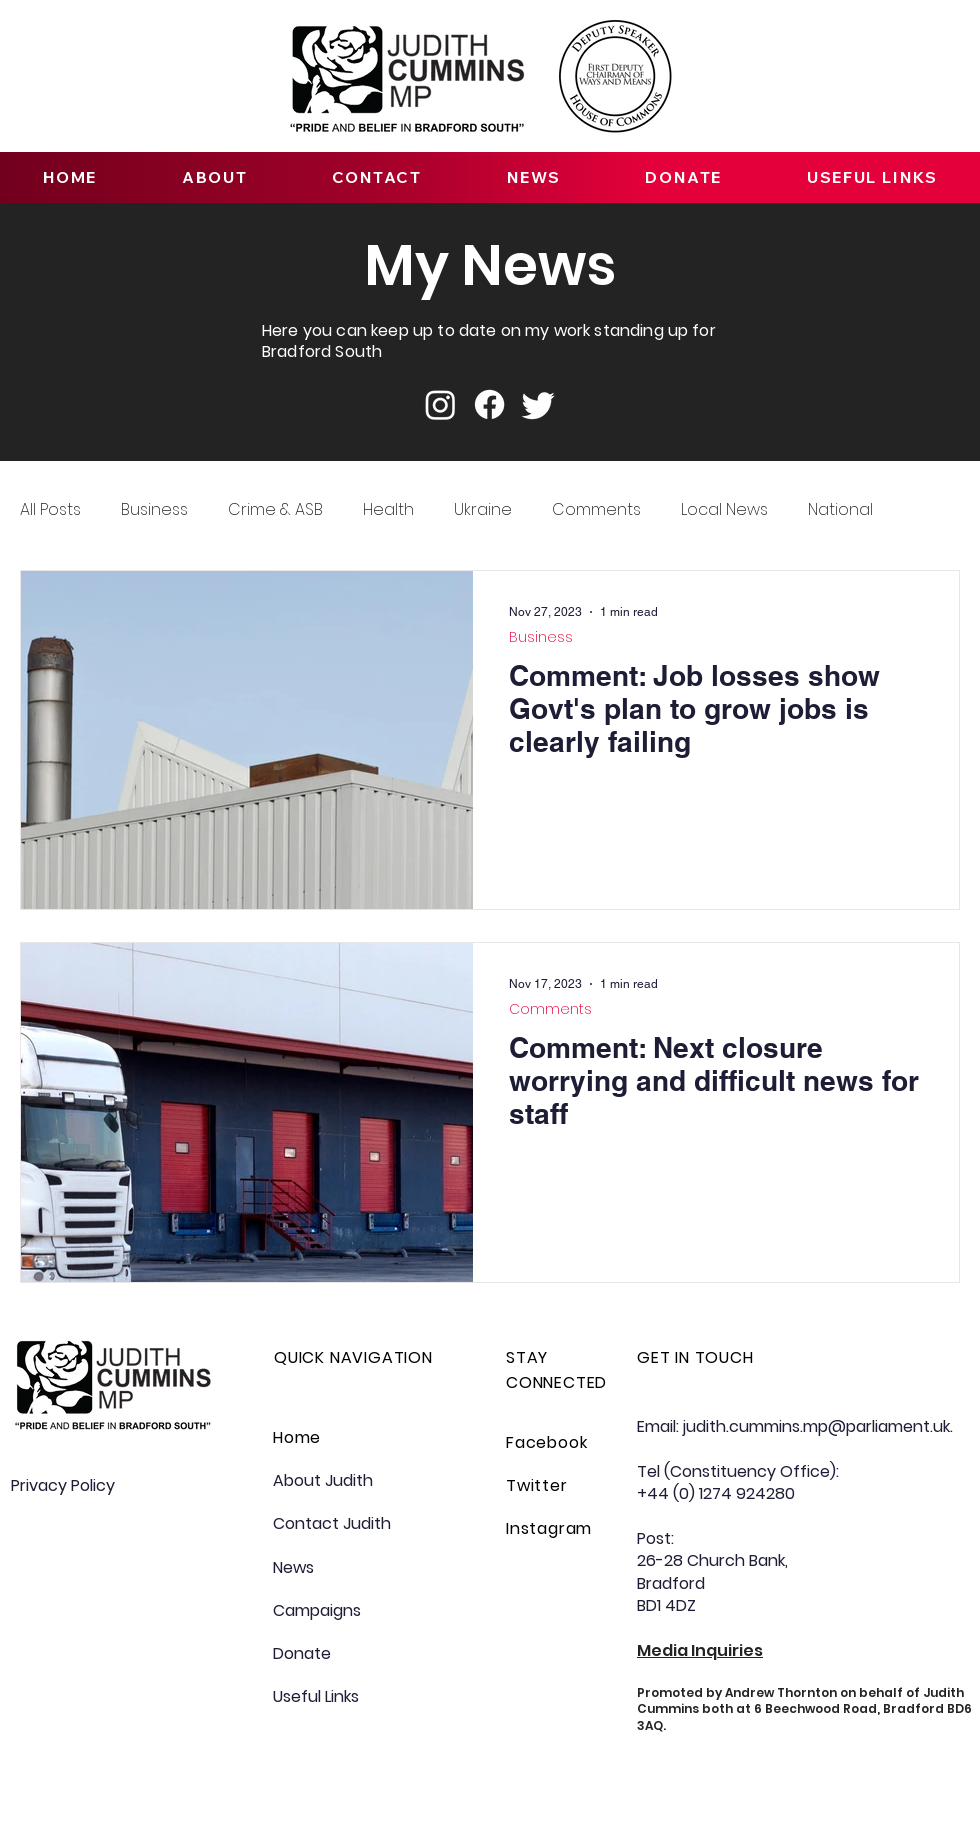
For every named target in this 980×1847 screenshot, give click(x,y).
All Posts (50, 510)
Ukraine (483, 510)
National (840, 510)
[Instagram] (440, 404)
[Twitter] (538, 404)
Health (388, 510)
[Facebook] (489, 404)
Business (154, 510)
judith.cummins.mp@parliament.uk (816, 1426)
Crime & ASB (275, 510)
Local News (724, 510)
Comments (596, 510)
